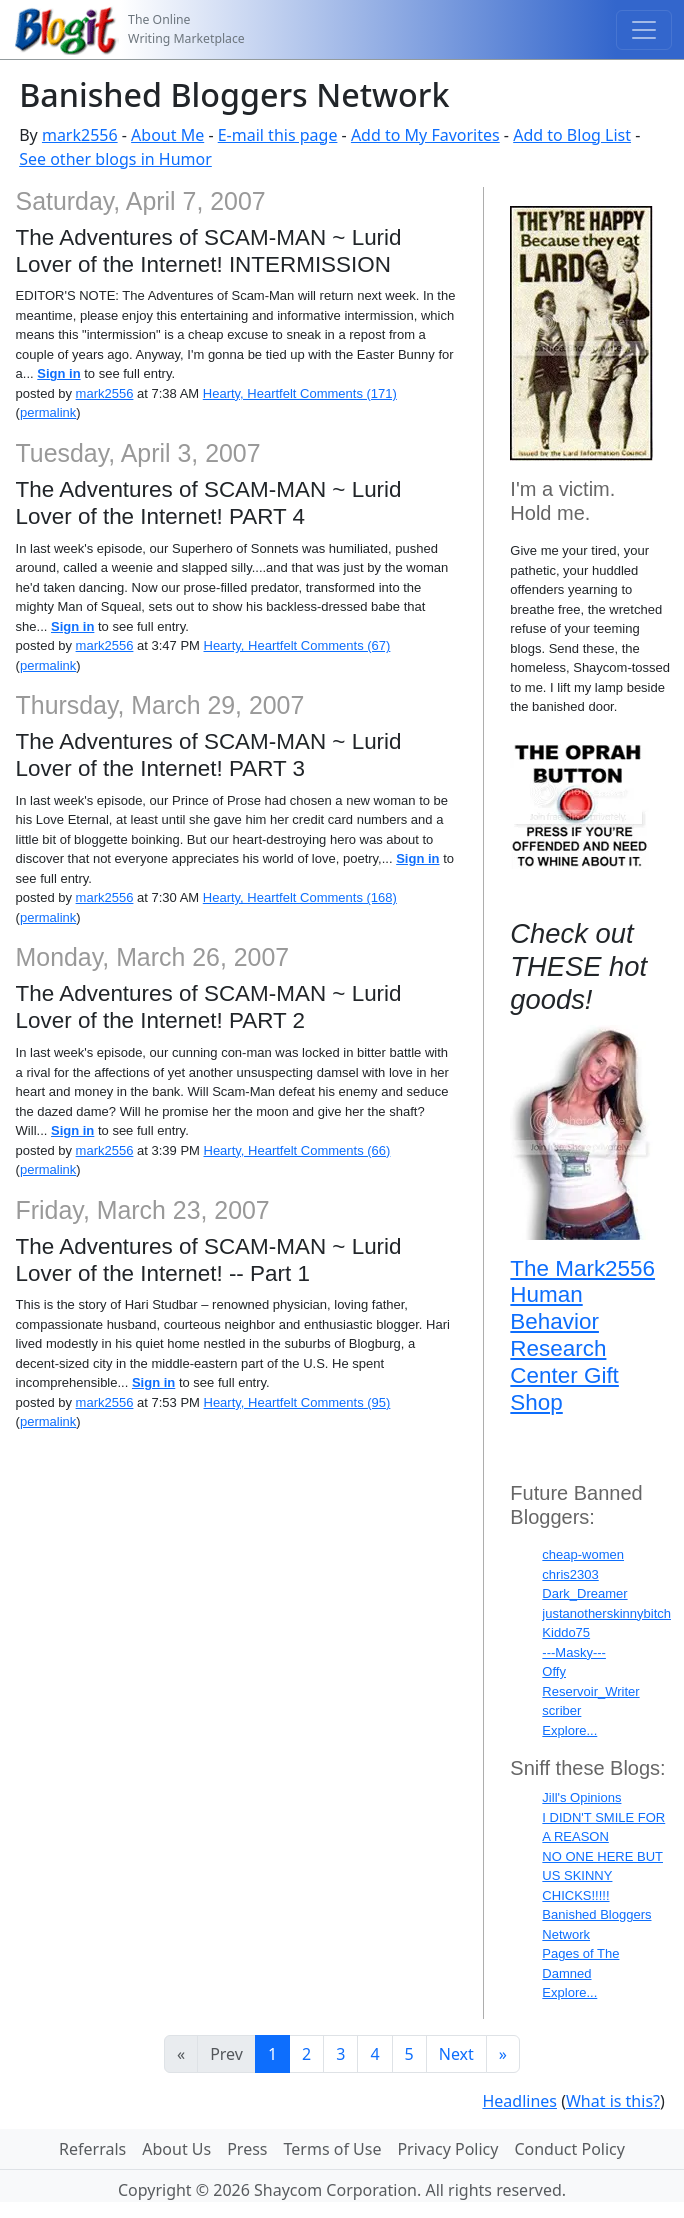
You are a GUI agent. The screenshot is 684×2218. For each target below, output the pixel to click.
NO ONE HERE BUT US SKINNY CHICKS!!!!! (602, 1876)
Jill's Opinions (581, 1797)
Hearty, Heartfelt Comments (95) (297, 1402)
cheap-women (583, 1554)
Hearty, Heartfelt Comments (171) (300, 393)
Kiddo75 (566, 1632)
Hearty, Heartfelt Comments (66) (297, 1150)
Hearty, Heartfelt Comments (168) (300, 897)
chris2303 (570, 1574)
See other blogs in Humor (115, 159)
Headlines (519, 2101)
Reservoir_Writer (590, 1691)
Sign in (58, 373)
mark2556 (80, 135)
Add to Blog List (572, 135)
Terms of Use (333, 2149)
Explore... (569, 1730)
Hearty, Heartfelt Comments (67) (297, 645)
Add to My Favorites (425, 135)
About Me (167, 135)
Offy (554, 1671)
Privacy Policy (447, 2149)
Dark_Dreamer (584, 1593)
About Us (176, 2149)
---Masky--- (574, 1652)
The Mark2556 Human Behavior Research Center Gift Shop (582, 1336)
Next (456, 2054)
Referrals (92, 2149)
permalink (48, 412)
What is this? (613, 2101)
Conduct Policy (569, 2149)
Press (247, 2149)
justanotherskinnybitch (606, 1613)
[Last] (503, 2054)
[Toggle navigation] (644, 30)
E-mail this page (278, 135)
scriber (561, 1710)
